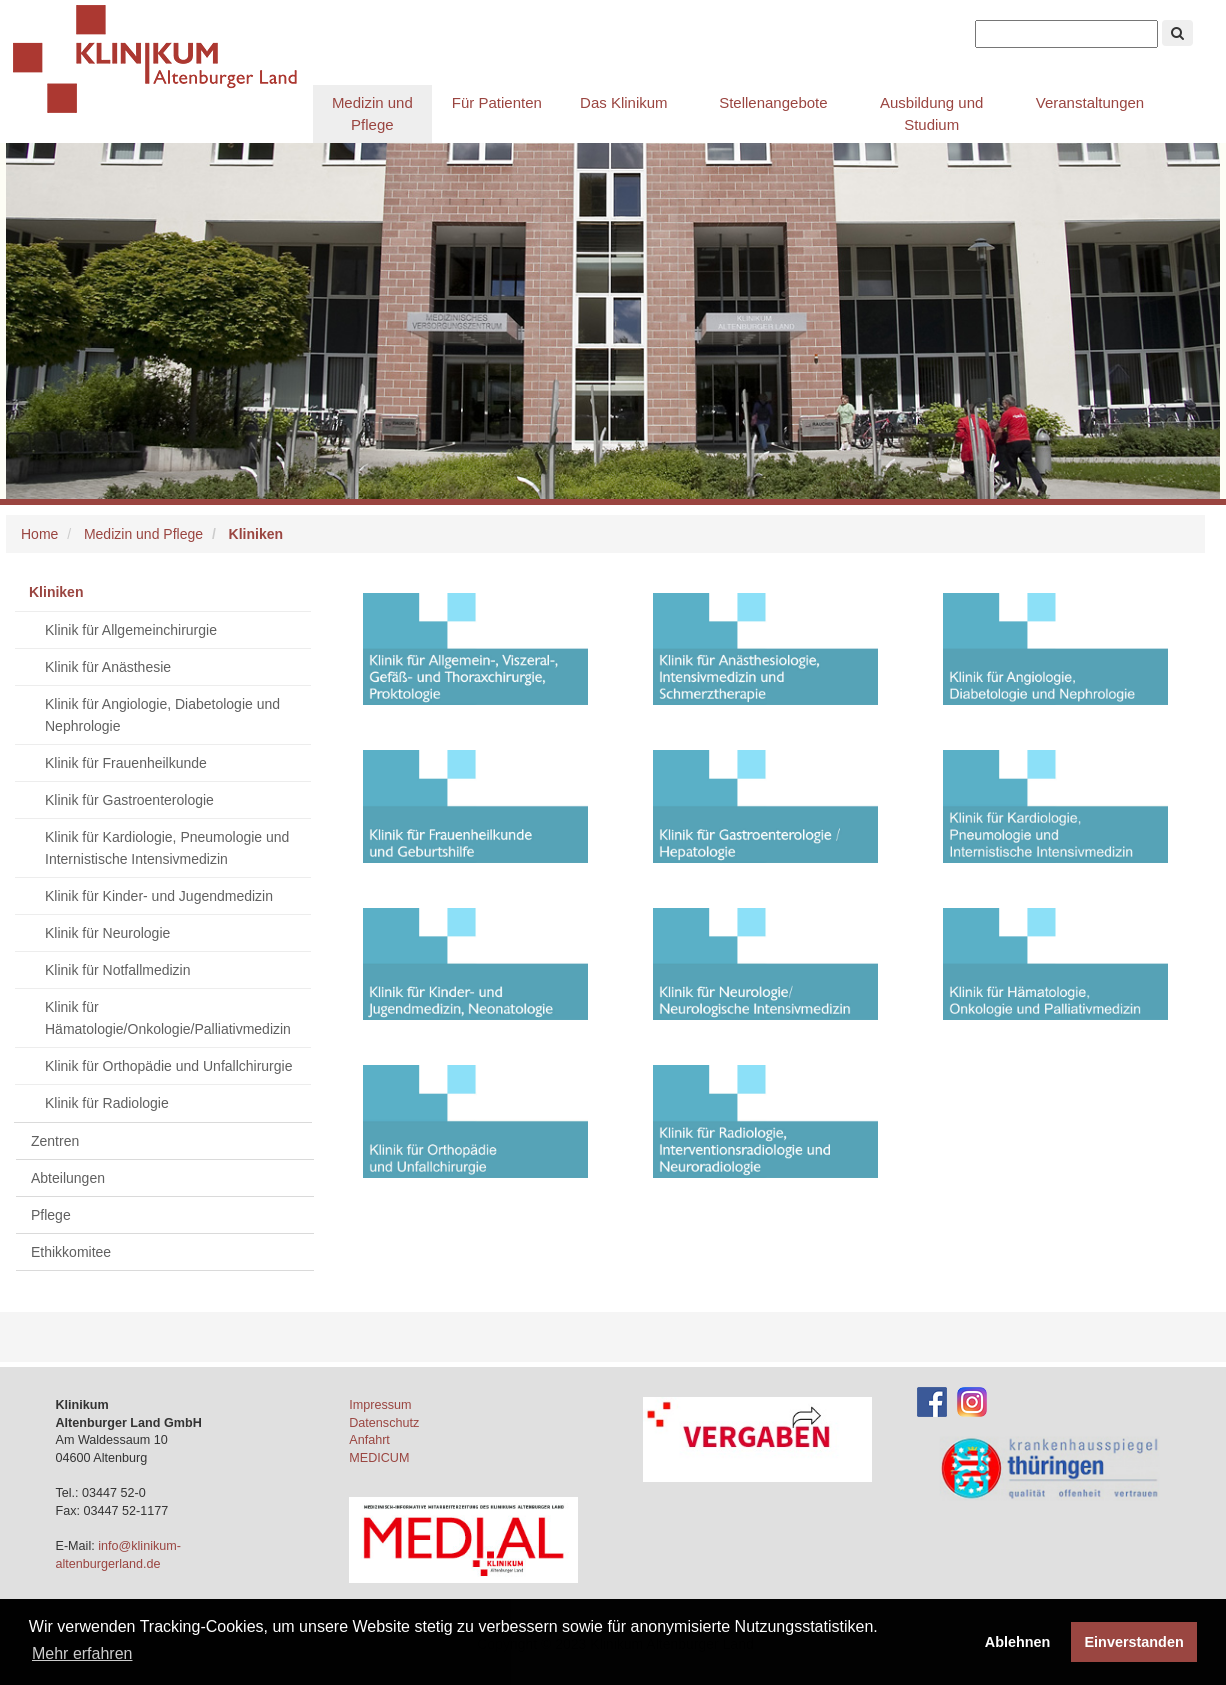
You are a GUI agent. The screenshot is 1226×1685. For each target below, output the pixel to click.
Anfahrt (369, 1440)
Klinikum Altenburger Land (163, 60)
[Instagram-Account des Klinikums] (972, 1401)
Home (39, 534)
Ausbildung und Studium (931, 113)
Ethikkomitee (71, 1252)
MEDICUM (379, 1458)
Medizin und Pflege (372, 113)
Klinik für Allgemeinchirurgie (131, 630)
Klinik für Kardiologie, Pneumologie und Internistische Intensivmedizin (167, 848)
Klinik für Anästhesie (108, 667)
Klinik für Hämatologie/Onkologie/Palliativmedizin (168, 1018)
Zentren (55, 1141)
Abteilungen (68, 1178)
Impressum (380, 1405)
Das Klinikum (624, 102)
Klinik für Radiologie (107, 1103)
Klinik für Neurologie (107, 933)
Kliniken (56, 592)
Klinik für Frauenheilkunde (126, 763)
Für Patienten (497, 102)
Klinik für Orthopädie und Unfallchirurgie (168, 1066)
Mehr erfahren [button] (82, 1653)
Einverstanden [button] (1134, 1642)
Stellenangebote (773, 102)
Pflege (51, 1215)
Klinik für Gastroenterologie (129, 800)
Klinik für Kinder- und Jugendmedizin (159, 896)
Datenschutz (384, 1423)
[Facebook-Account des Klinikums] (932, 1401)
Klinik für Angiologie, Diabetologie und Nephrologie (162, 715)
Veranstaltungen (1090, 102)
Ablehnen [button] (1018, 1642)
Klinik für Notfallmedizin (118, 970)
